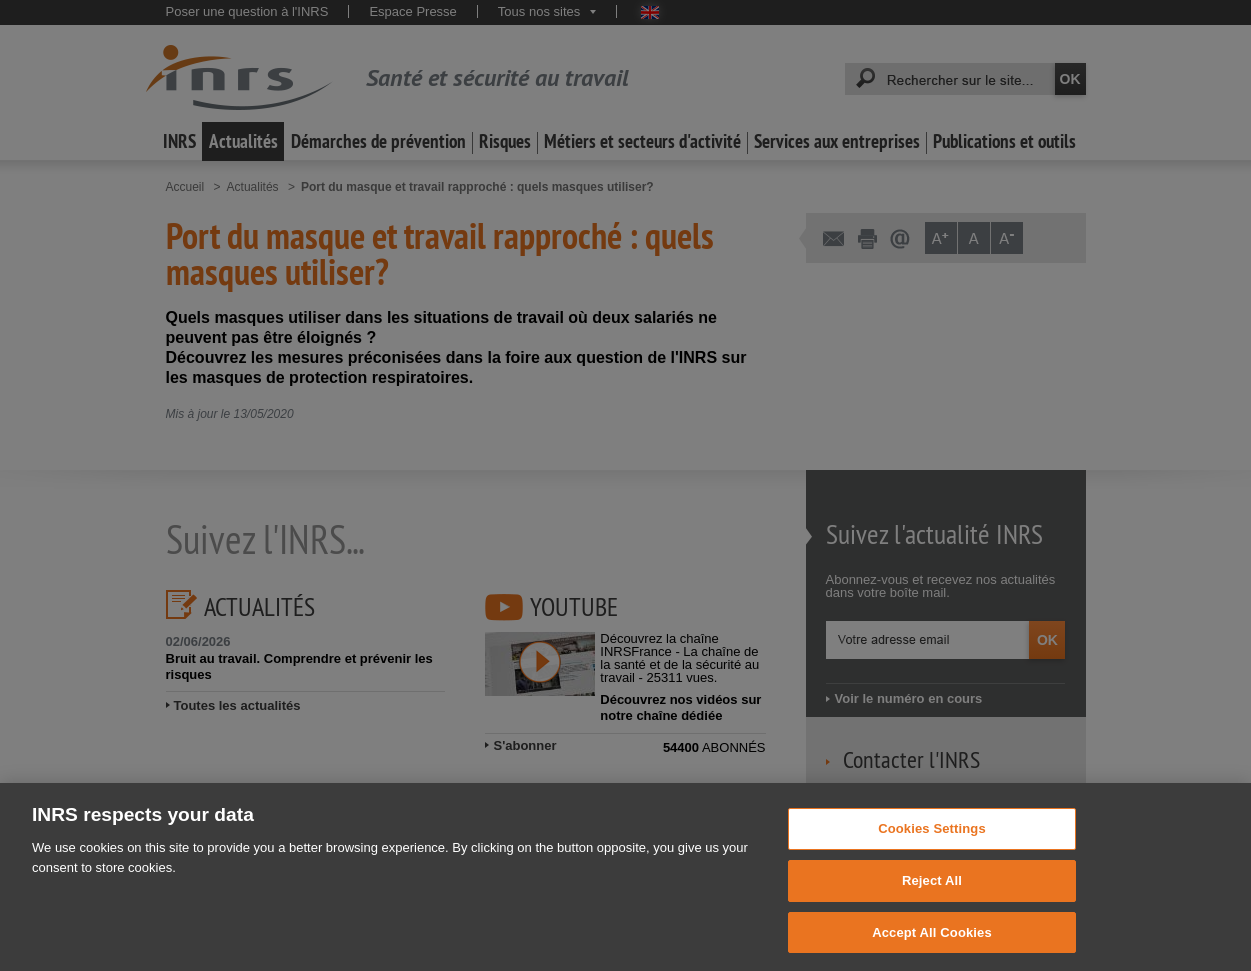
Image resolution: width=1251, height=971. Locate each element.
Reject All (932, 913)
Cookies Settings (932, 861)
